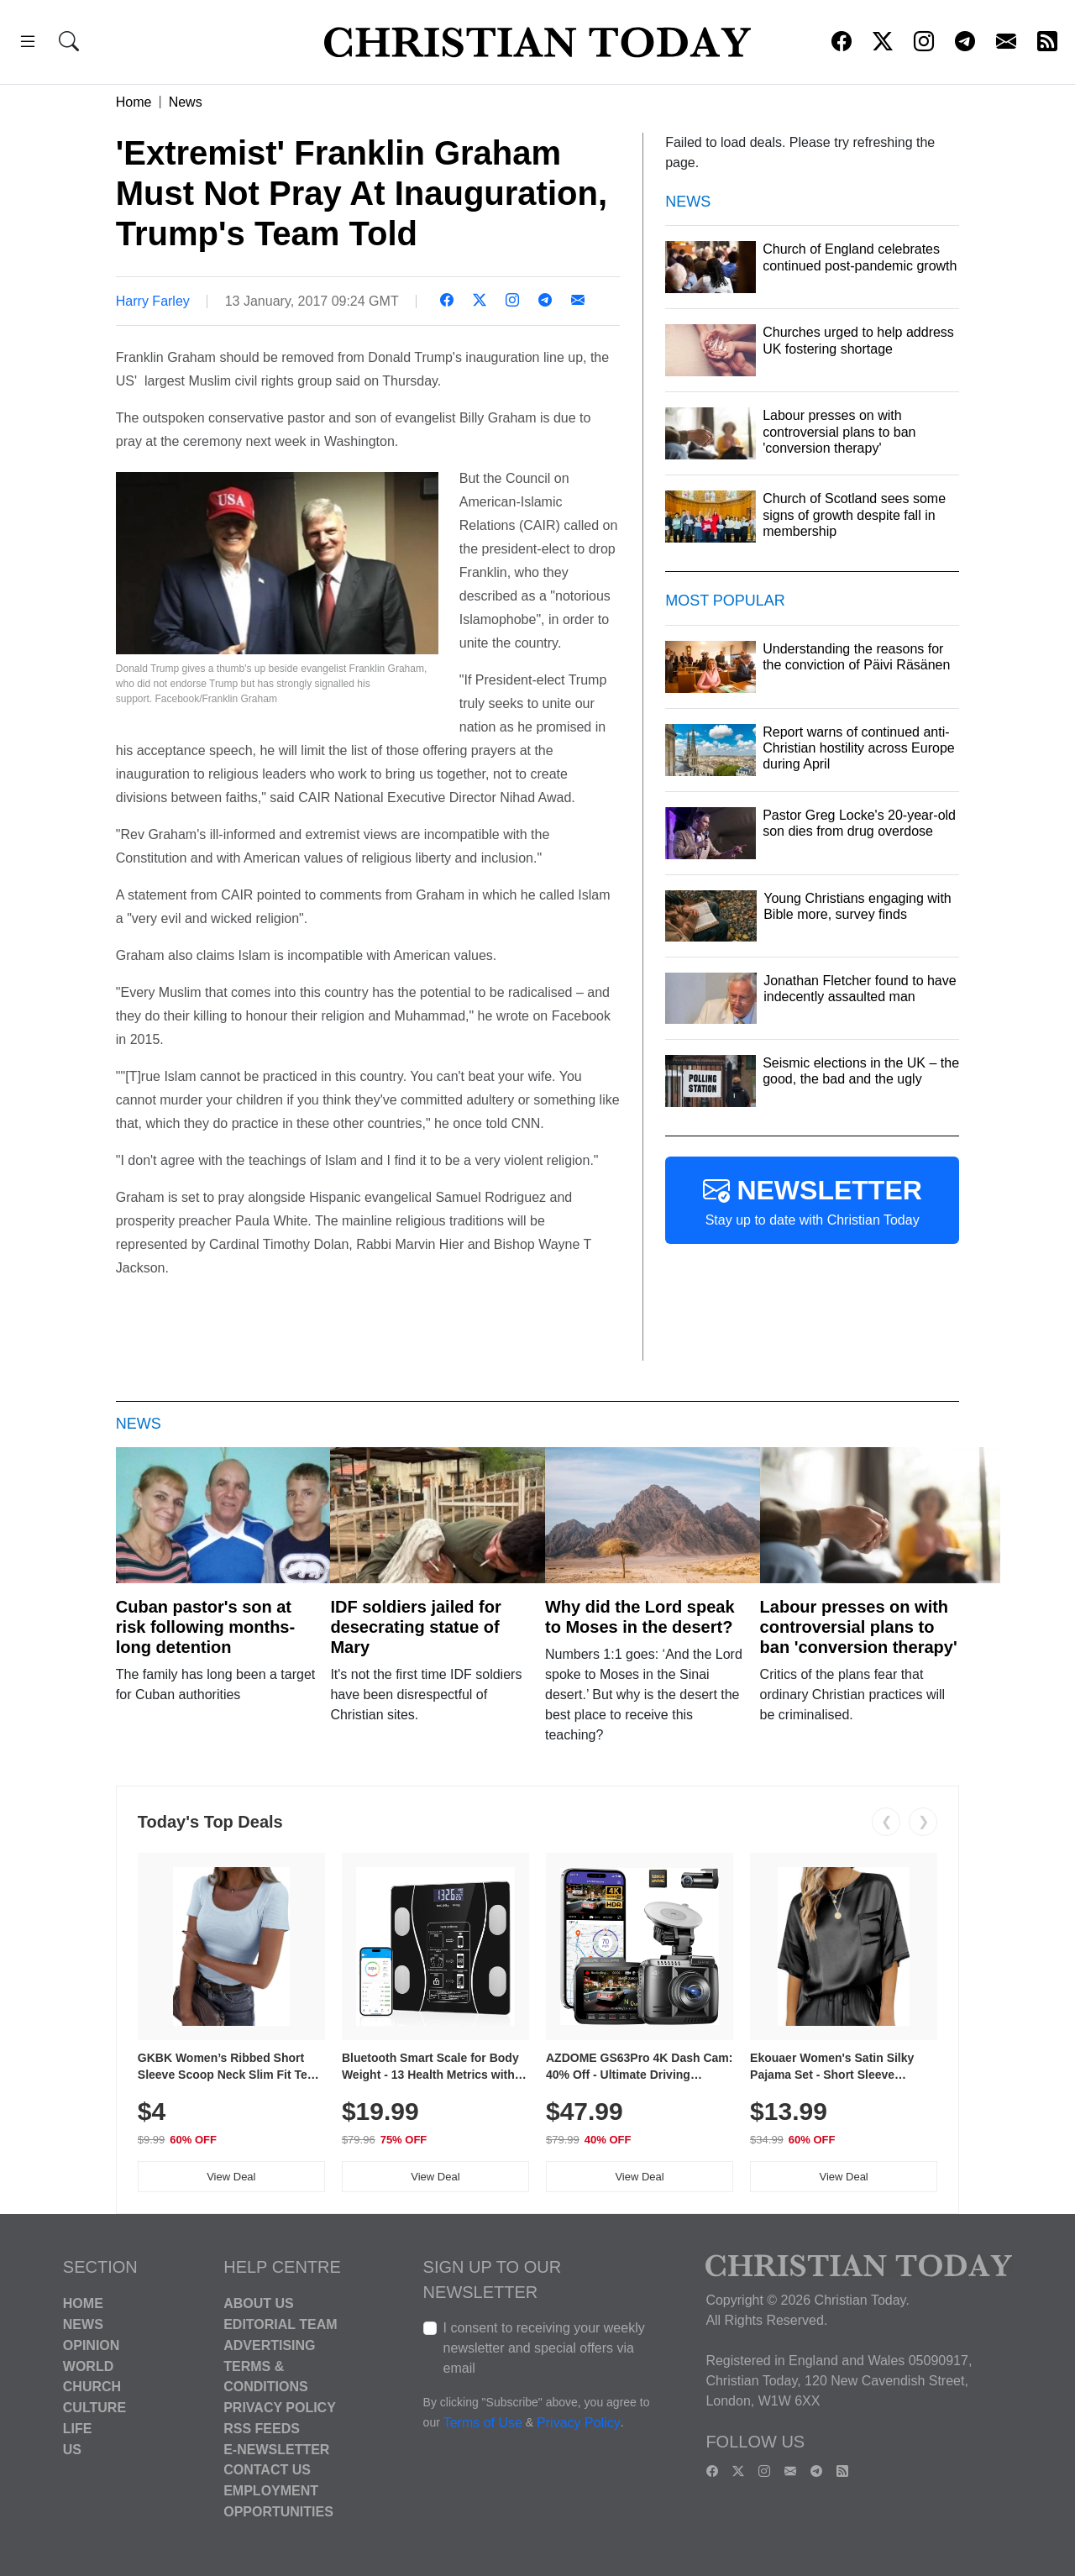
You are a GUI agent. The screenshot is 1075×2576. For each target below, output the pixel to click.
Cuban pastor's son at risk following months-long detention (205, 1627)
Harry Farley (153, 301)
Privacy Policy (279, 2407)
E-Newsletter (276, 2449)
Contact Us (267, 2470)
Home (134, 102)
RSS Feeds (261, 2428)
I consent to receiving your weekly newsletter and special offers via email (544, 2348)
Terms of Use (482, 2423)
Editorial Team (280, 2324)
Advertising (269, 2345)
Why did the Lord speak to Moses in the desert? (640, 1617)
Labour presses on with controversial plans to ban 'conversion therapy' (858, 1627)
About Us (258, 2303)
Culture (94, 2407)
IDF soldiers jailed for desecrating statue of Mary (415, 1627)
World (88, 2365)
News (185, 102)
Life (77, 2428)
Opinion (91, 2345)
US (72, 2449)
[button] (28, 44)
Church (92, 2386)
